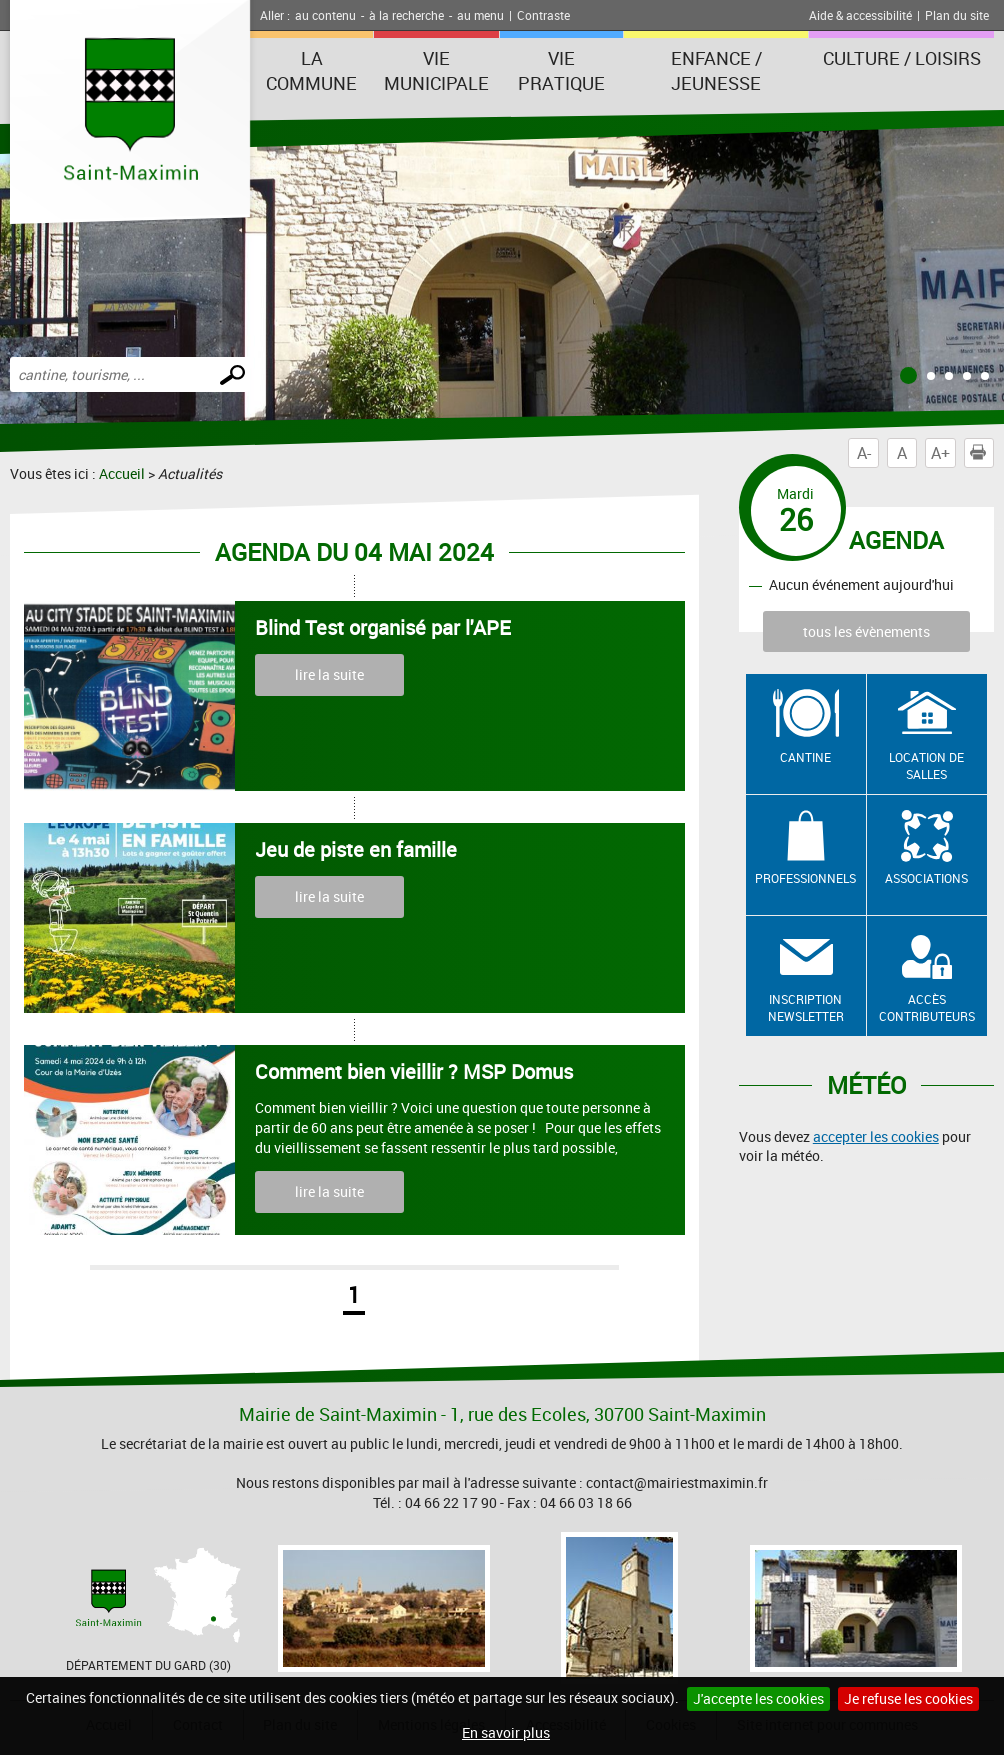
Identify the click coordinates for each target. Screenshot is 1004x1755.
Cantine (805, 757)
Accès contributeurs (927, 1007)
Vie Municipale (436, 70)
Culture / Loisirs (902, 58)
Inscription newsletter (806, 1007)
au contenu (325, 15)
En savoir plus (506, 1732)
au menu (480, 15)
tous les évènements (866, 631)
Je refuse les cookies (908, 1698)
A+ (940, 453)
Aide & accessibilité (860, 15)
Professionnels (805, 878)
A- (864, 453)
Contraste (543, 15)
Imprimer (982, 453)
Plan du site (957, 15)
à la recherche (406, 15)
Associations (926, 878)
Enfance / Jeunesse (716, 70)
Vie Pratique (561, 70)
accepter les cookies (876, 1136)
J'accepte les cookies (758, 1698)
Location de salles (926, 765)
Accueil (122, 473)
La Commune (311, 70)
